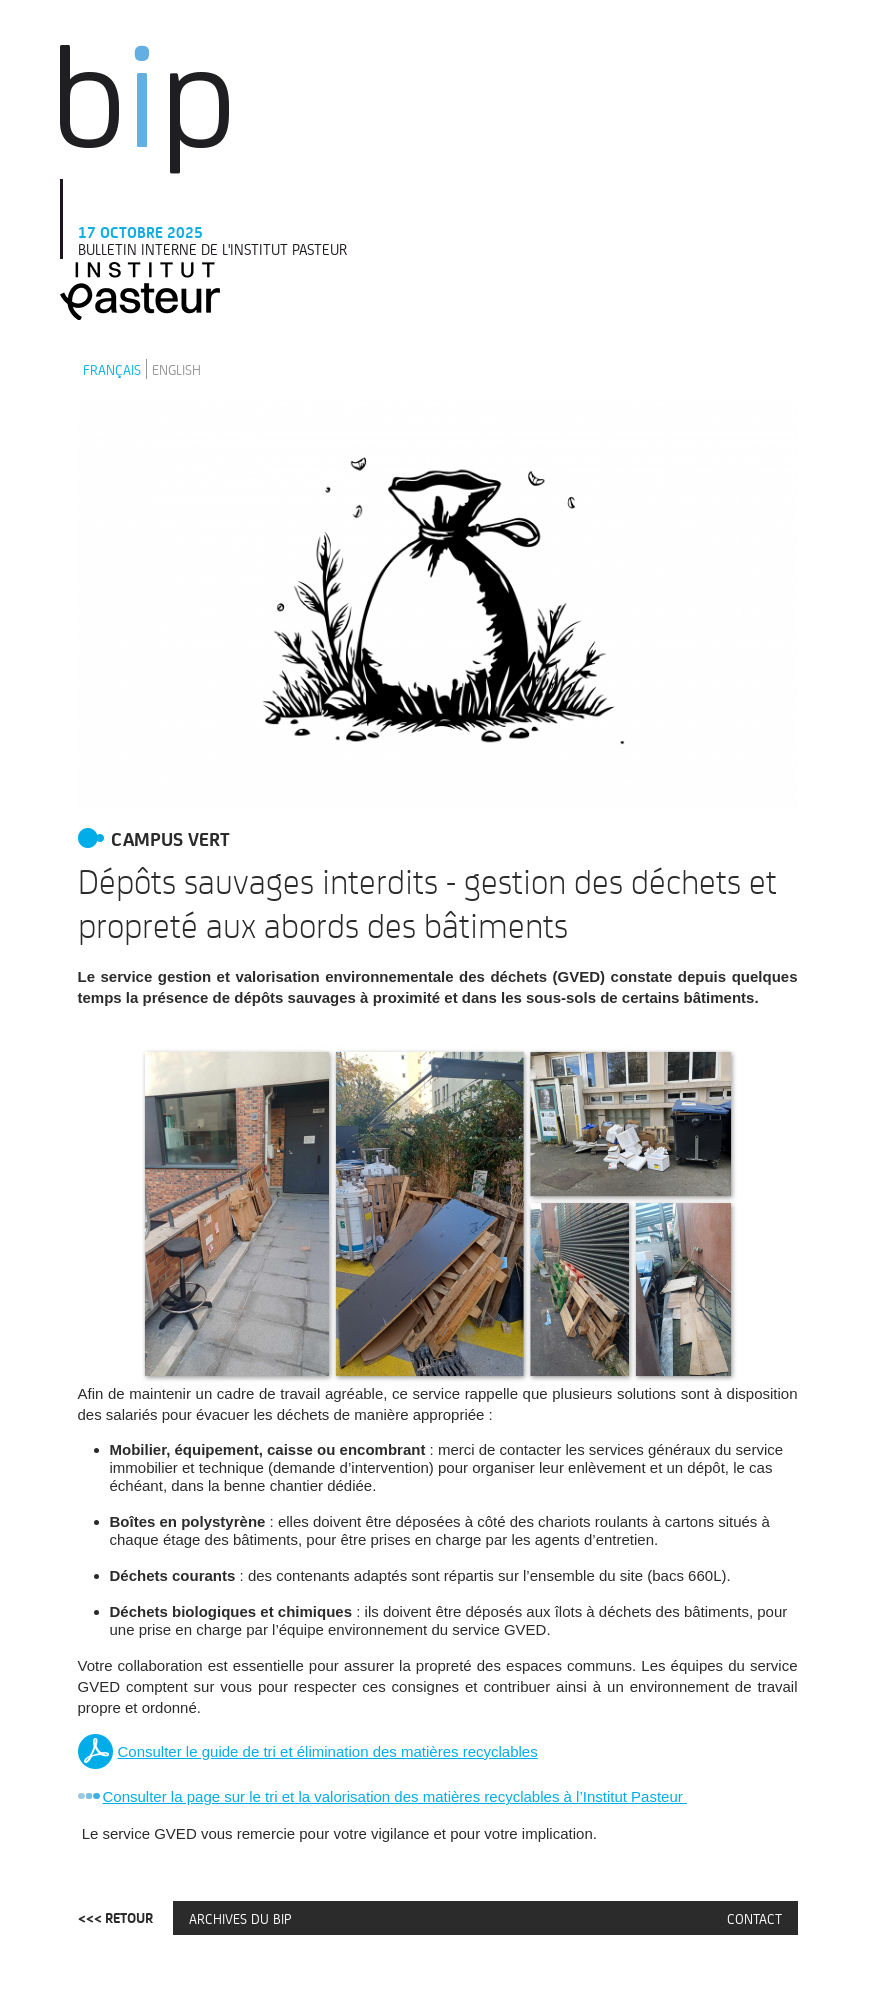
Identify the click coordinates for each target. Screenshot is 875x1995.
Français (112, 369)
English (176, 369)
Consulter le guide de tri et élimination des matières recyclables (328, 1751)
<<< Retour (115, 1918)
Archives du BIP (240, 1918)
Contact (754, 1918)
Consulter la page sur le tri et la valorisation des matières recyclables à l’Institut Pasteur (395, 1796)
